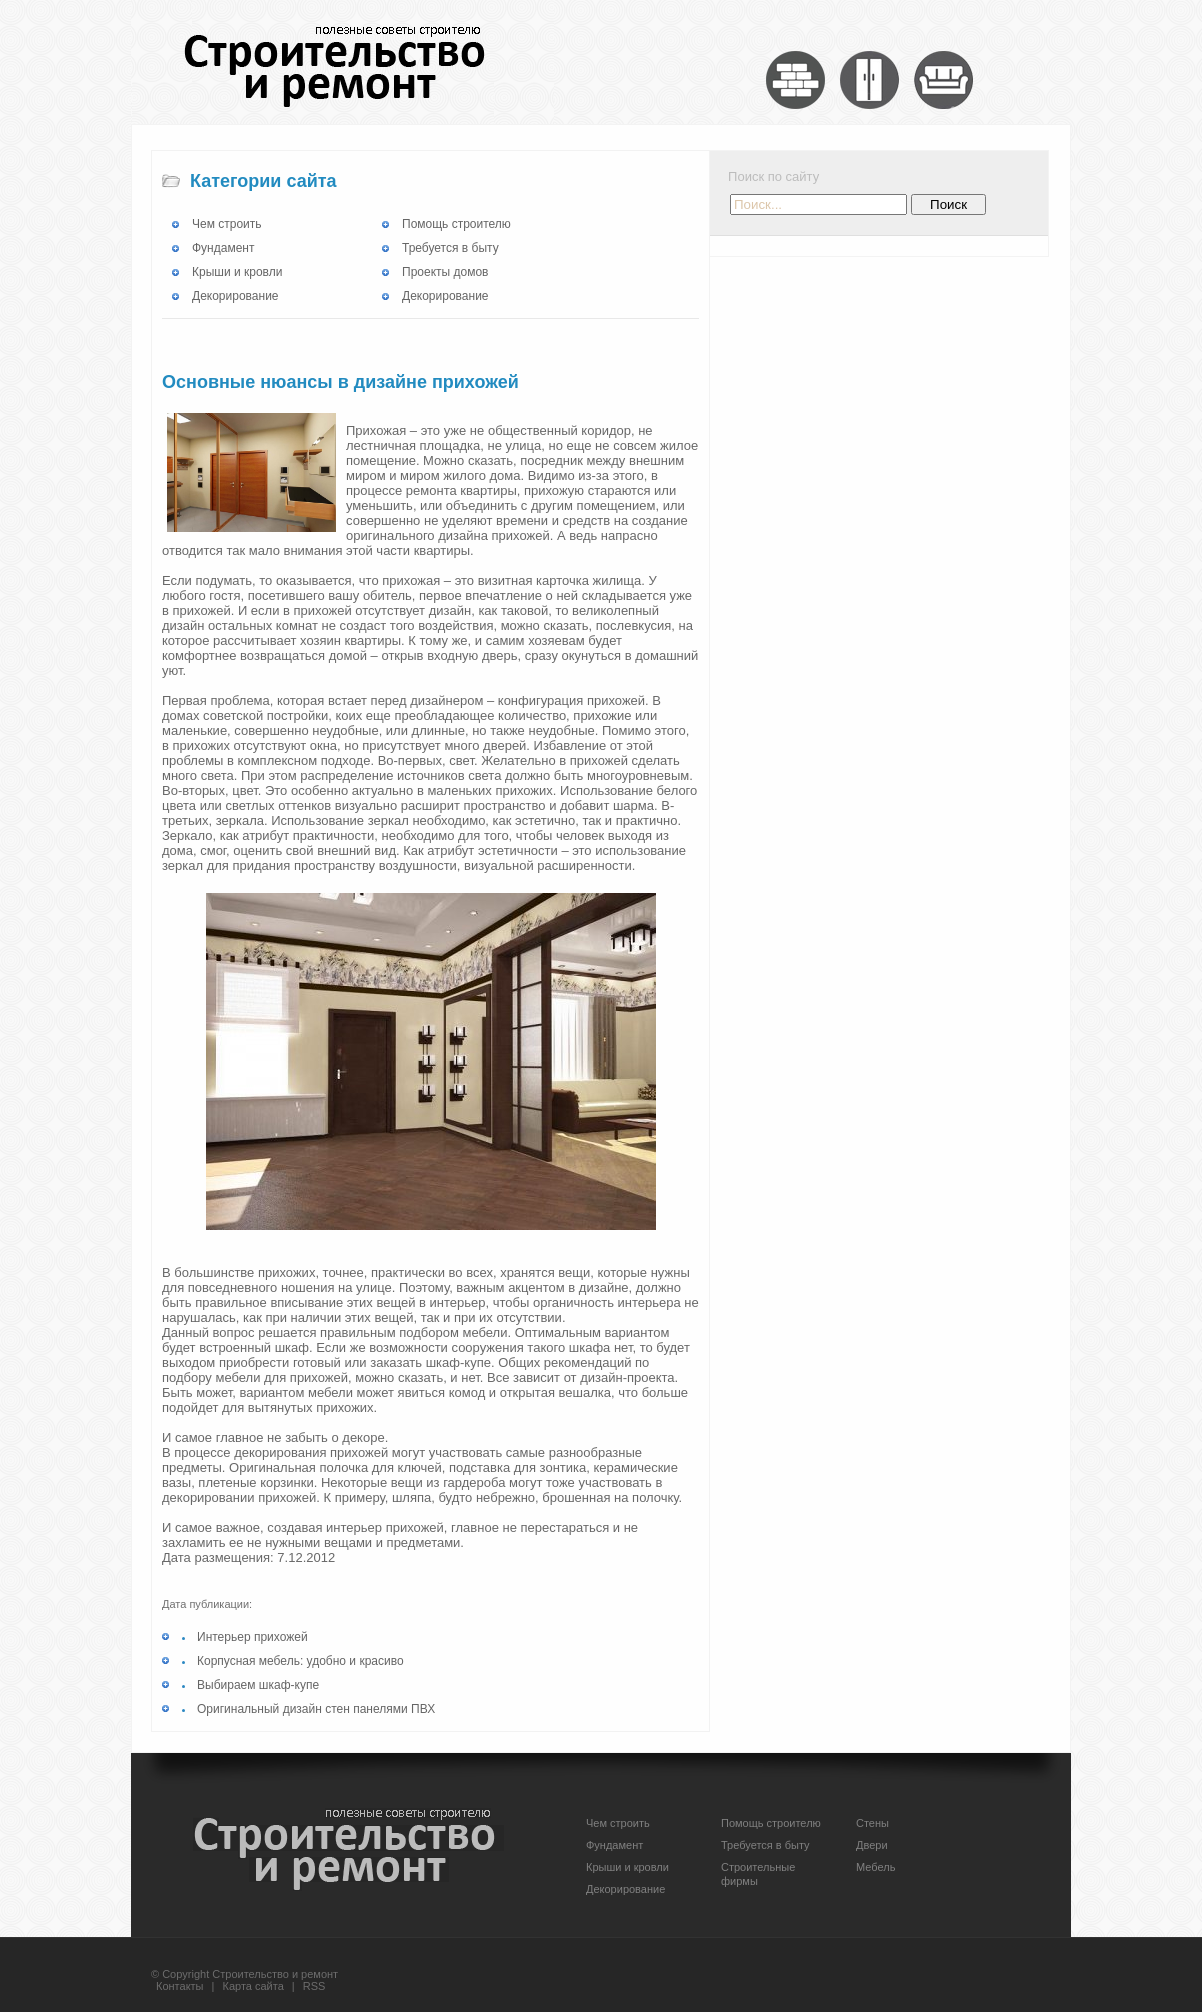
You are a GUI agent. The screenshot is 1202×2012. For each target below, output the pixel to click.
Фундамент (223, 248)
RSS (314, 1986)
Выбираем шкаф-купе (258, 1685)
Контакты (180, 1986)
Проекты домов (445, 272)
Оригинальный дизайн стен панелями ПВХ (316, 1709)
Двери (872, 1845)
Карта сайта (253, 1986)
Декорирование (235, 296)
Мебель (875, 1867)
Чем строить (227, 224)
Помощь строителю (456, 224)
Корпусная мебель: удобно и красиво (300, 1661)
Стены (872, 1823)
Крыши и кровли (237, 272)
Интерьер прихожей (252, 1637)
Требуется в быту (450, 248)
